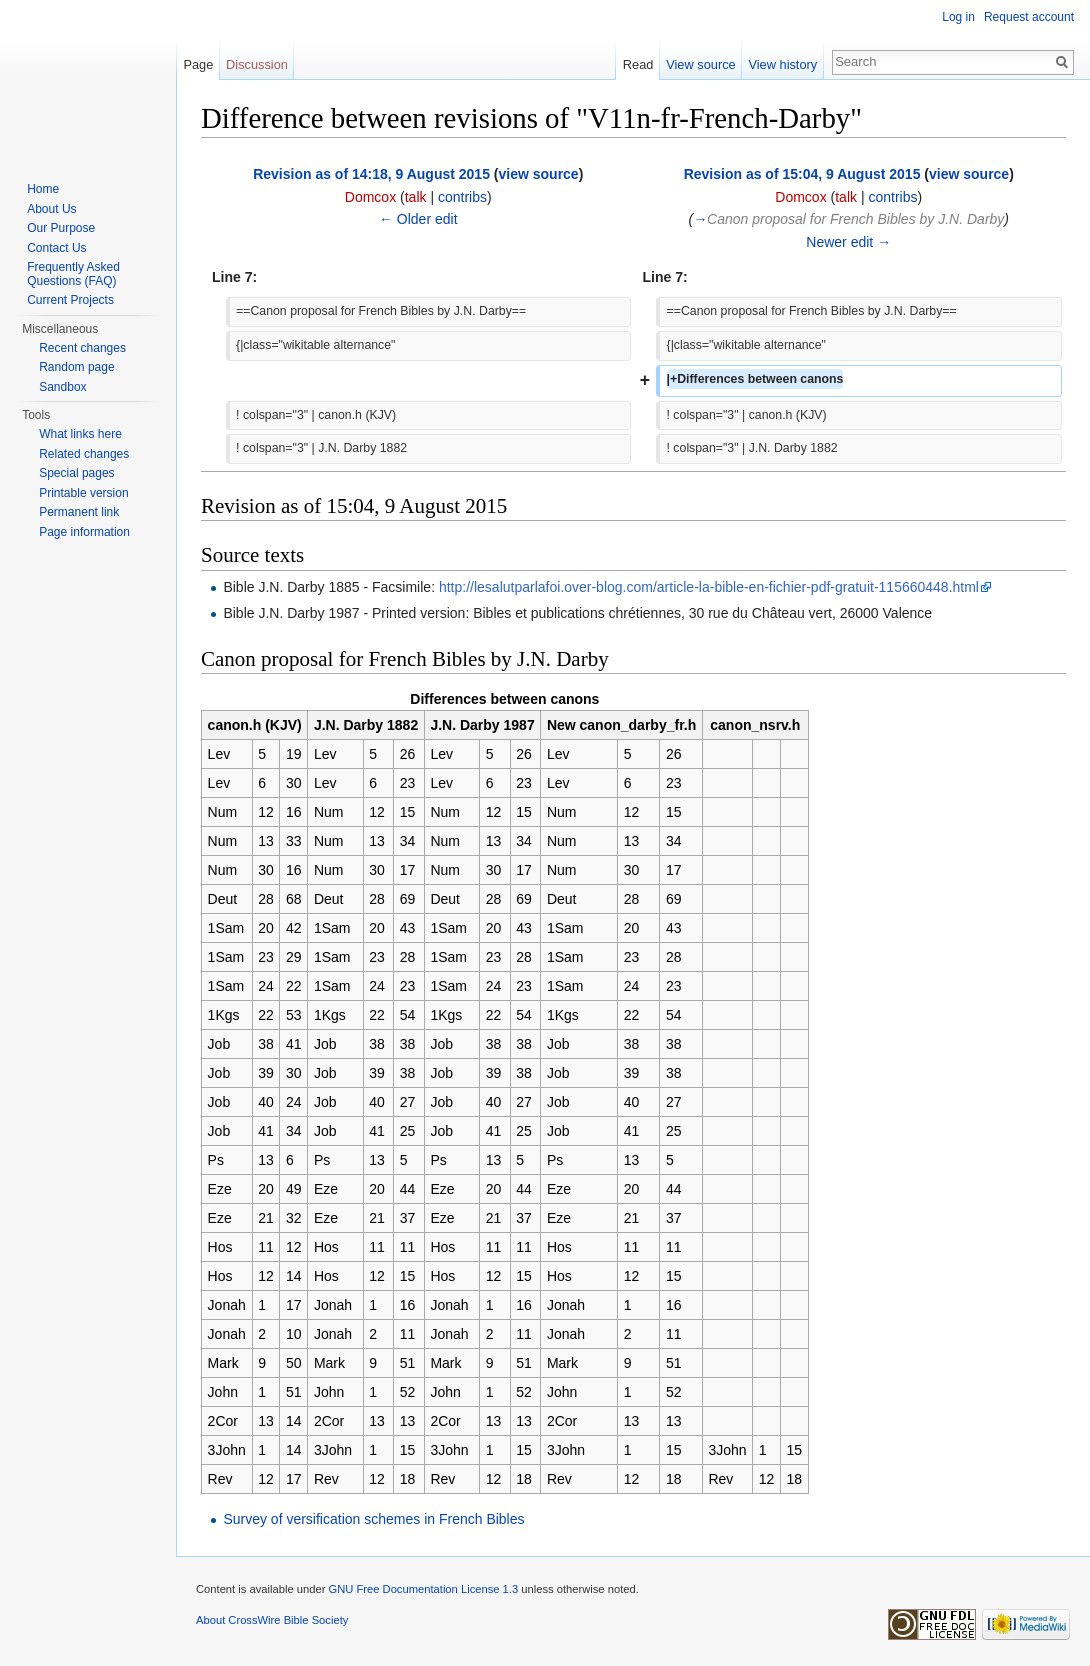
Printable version (83, 493)
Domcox (370, 197)
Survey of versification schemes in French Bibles (373, 1519)
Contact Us (56, 248)
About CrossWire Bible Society (272, 1620)
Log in (958, 17)
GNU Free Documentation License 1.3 (423, 1589)
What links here (80, 434)
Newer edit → (848, 242)
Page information (84, 532)
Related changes (84, 454)
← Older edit (418, 219)
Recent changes (82, 348)
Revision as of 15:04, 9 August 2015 (802, 174)
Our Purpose (61, 228)
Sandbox (62, 387)
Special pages (76, 473)
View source (700, 64)
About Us (51, 209)
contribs (462, 197)
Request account (1029, 17)
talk (416, 197)
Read (638, 64)
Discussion (257, 64)
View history (782, 64)
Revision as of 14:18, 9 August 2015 (371, 174)
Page (198, 64)
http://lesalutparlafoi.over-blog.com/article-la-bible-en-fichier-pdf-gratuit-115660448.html (709, 587)
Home (43, 189)
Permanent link (79, 512)
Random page (76, 367)
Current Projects (70, 300)
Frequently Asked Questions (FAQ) (73, 274)
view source (539, 174)
